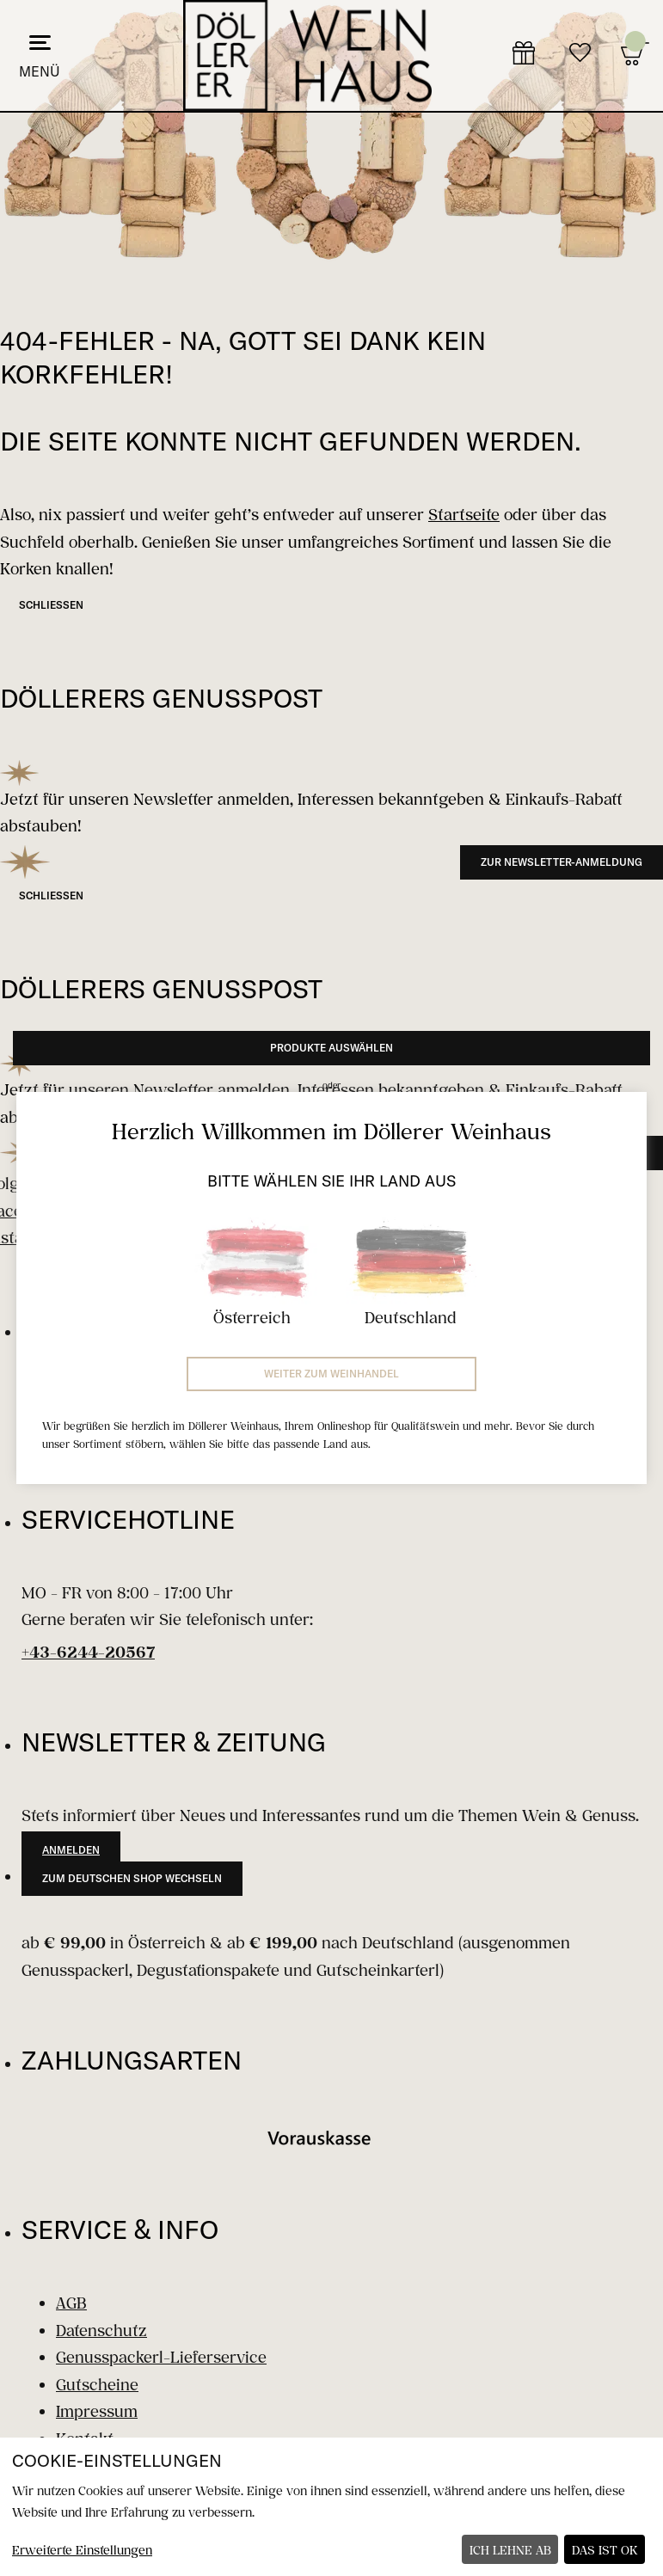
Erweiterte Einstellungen (82, 2549)
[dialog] (331, 2507)
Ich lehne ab (510, 2549)
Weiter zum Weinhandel (331, 1373)
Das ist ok (605, 2549)
